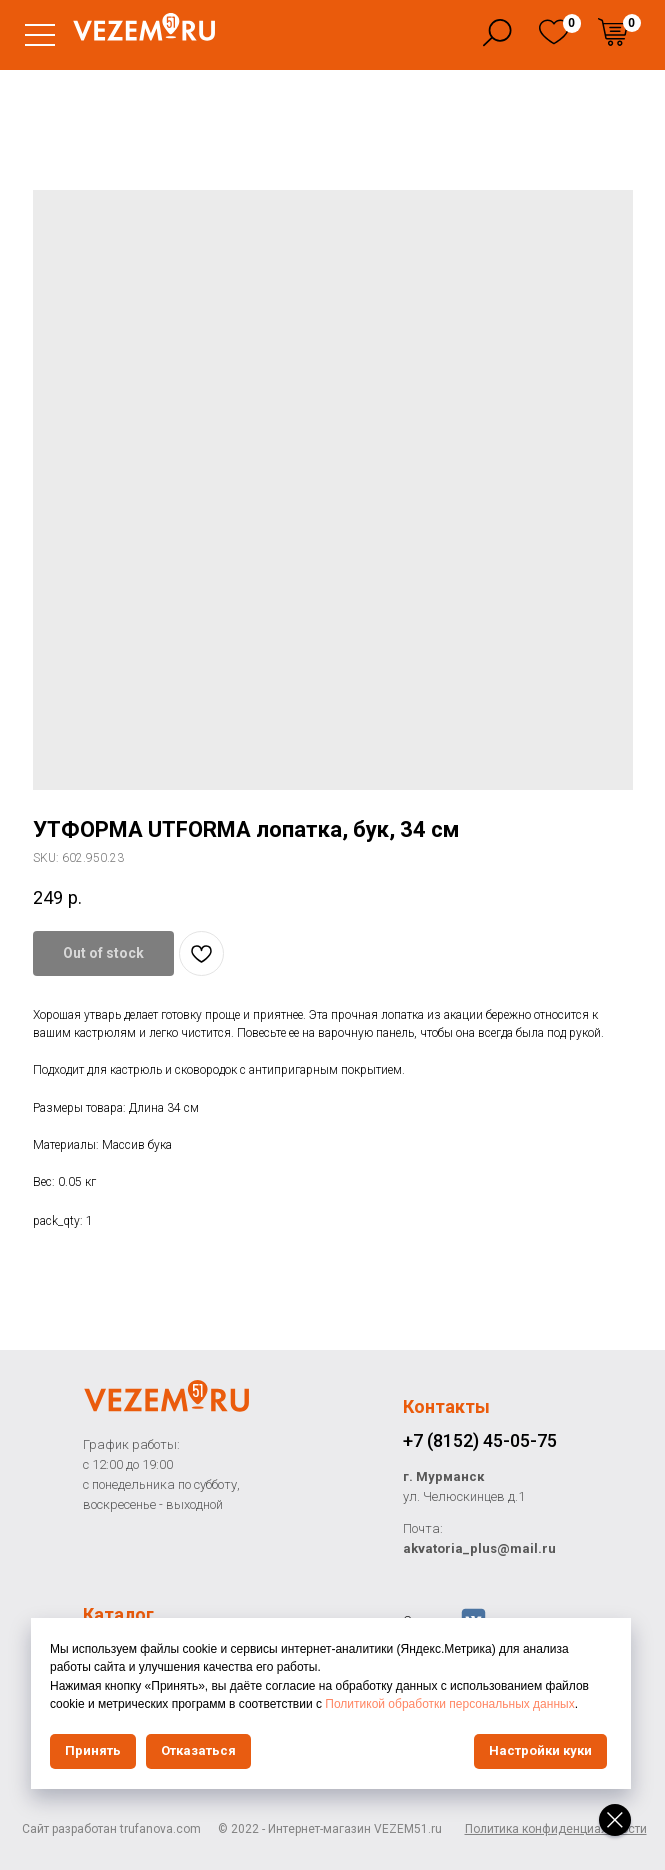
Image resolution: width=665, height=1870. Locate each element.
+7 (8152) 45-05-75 (480, 1440)
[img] (554, 32)
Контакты (446, 1406)
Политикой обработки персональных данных (449, 1704)
